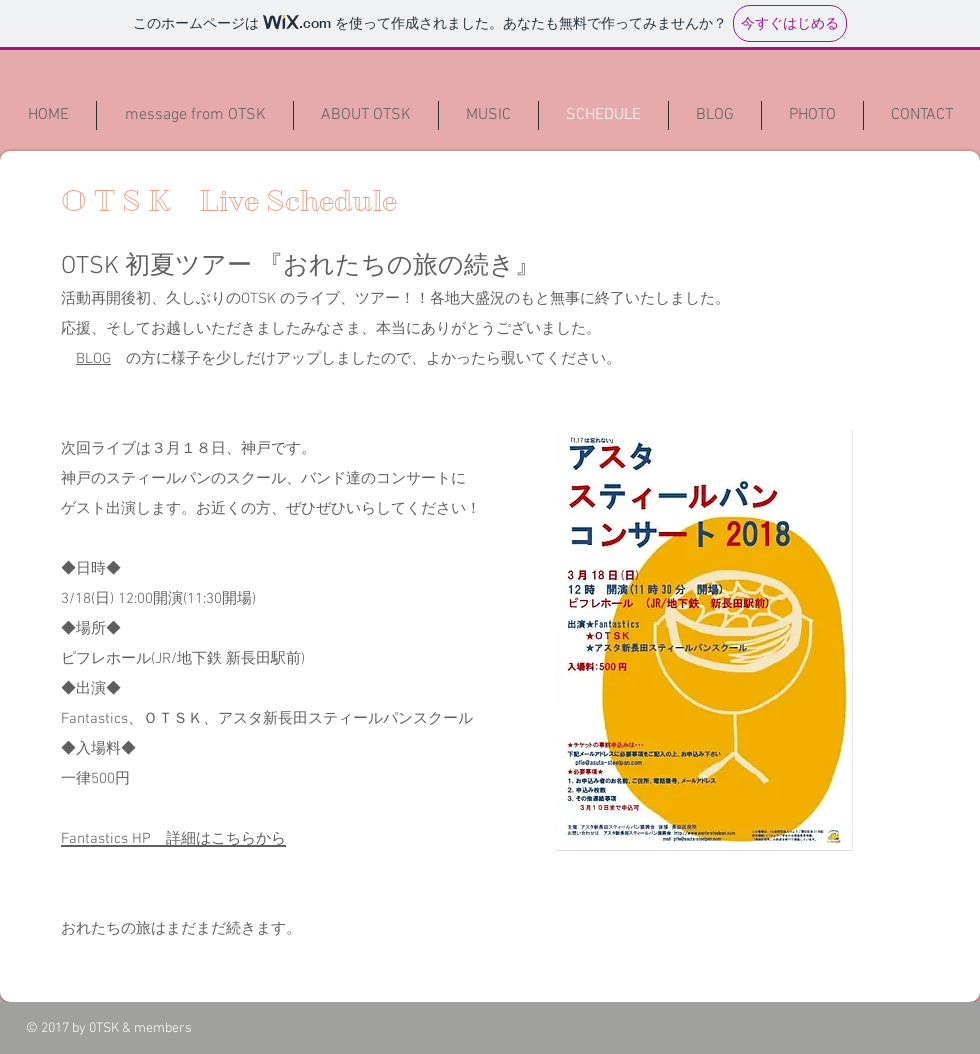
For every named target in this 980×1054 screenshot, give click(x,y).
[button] (715, 115)
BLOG (93, 359)
